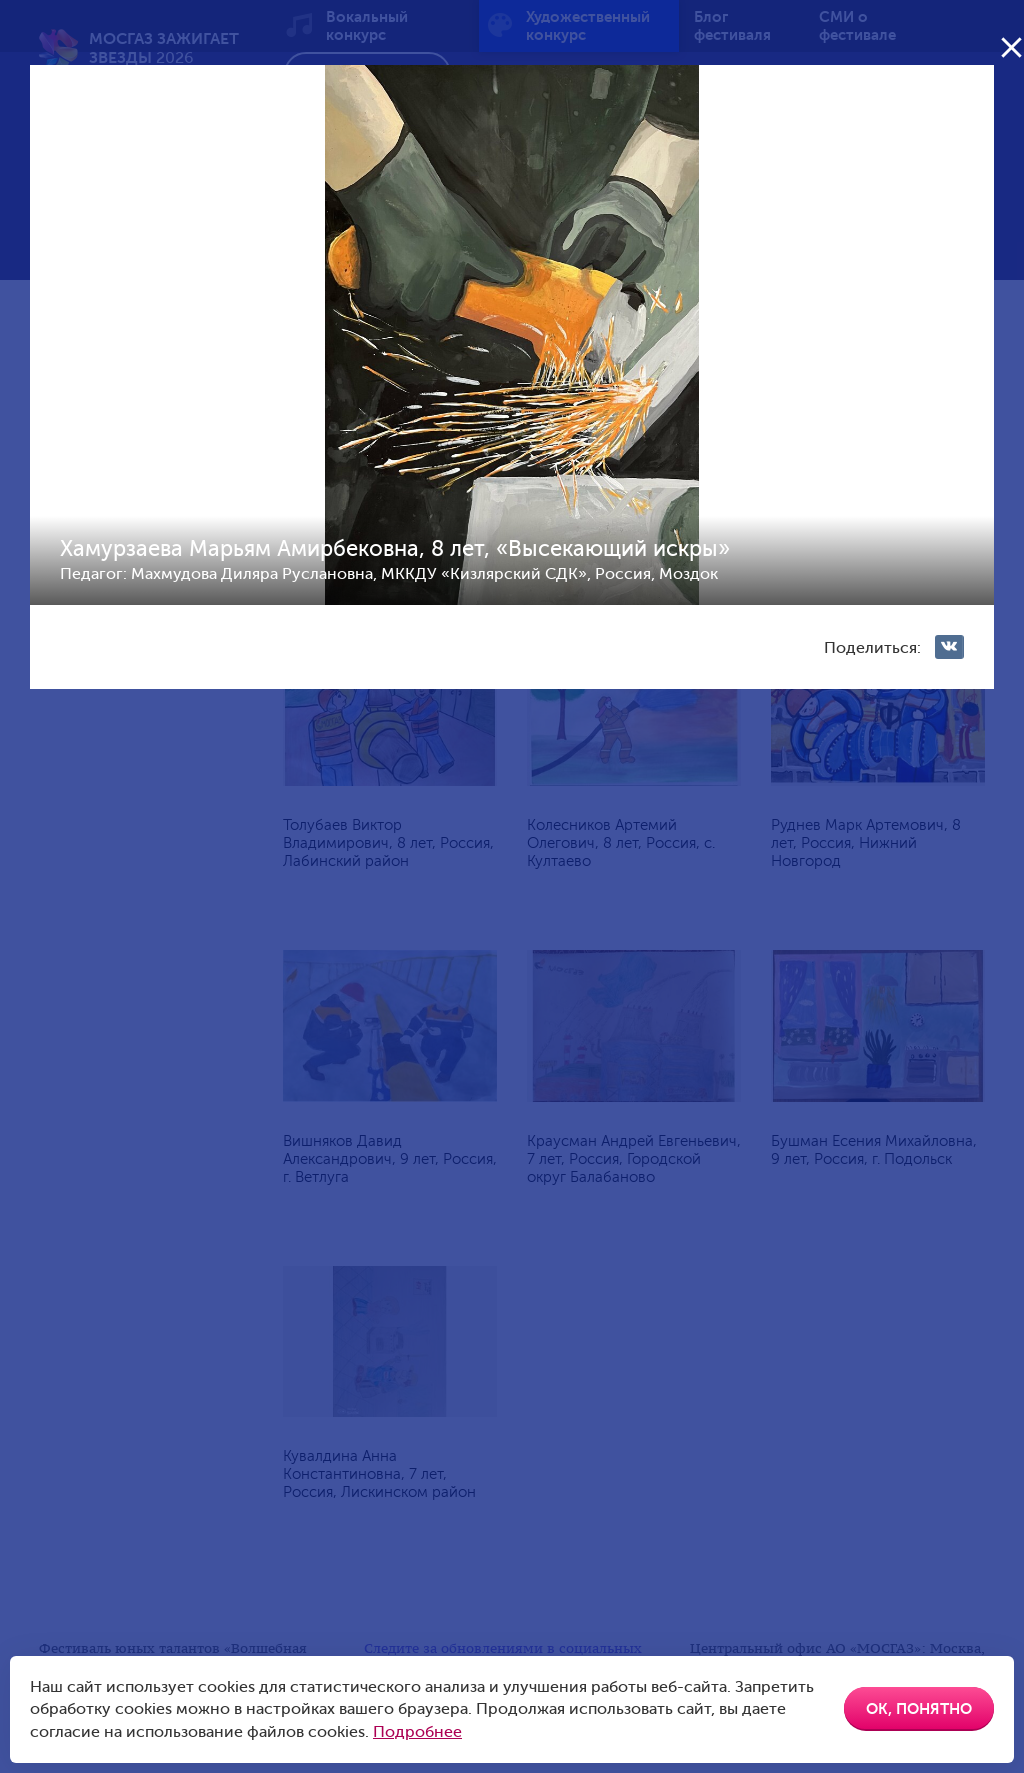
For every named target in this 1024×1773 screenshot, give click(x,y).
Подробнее (417, 1731)
